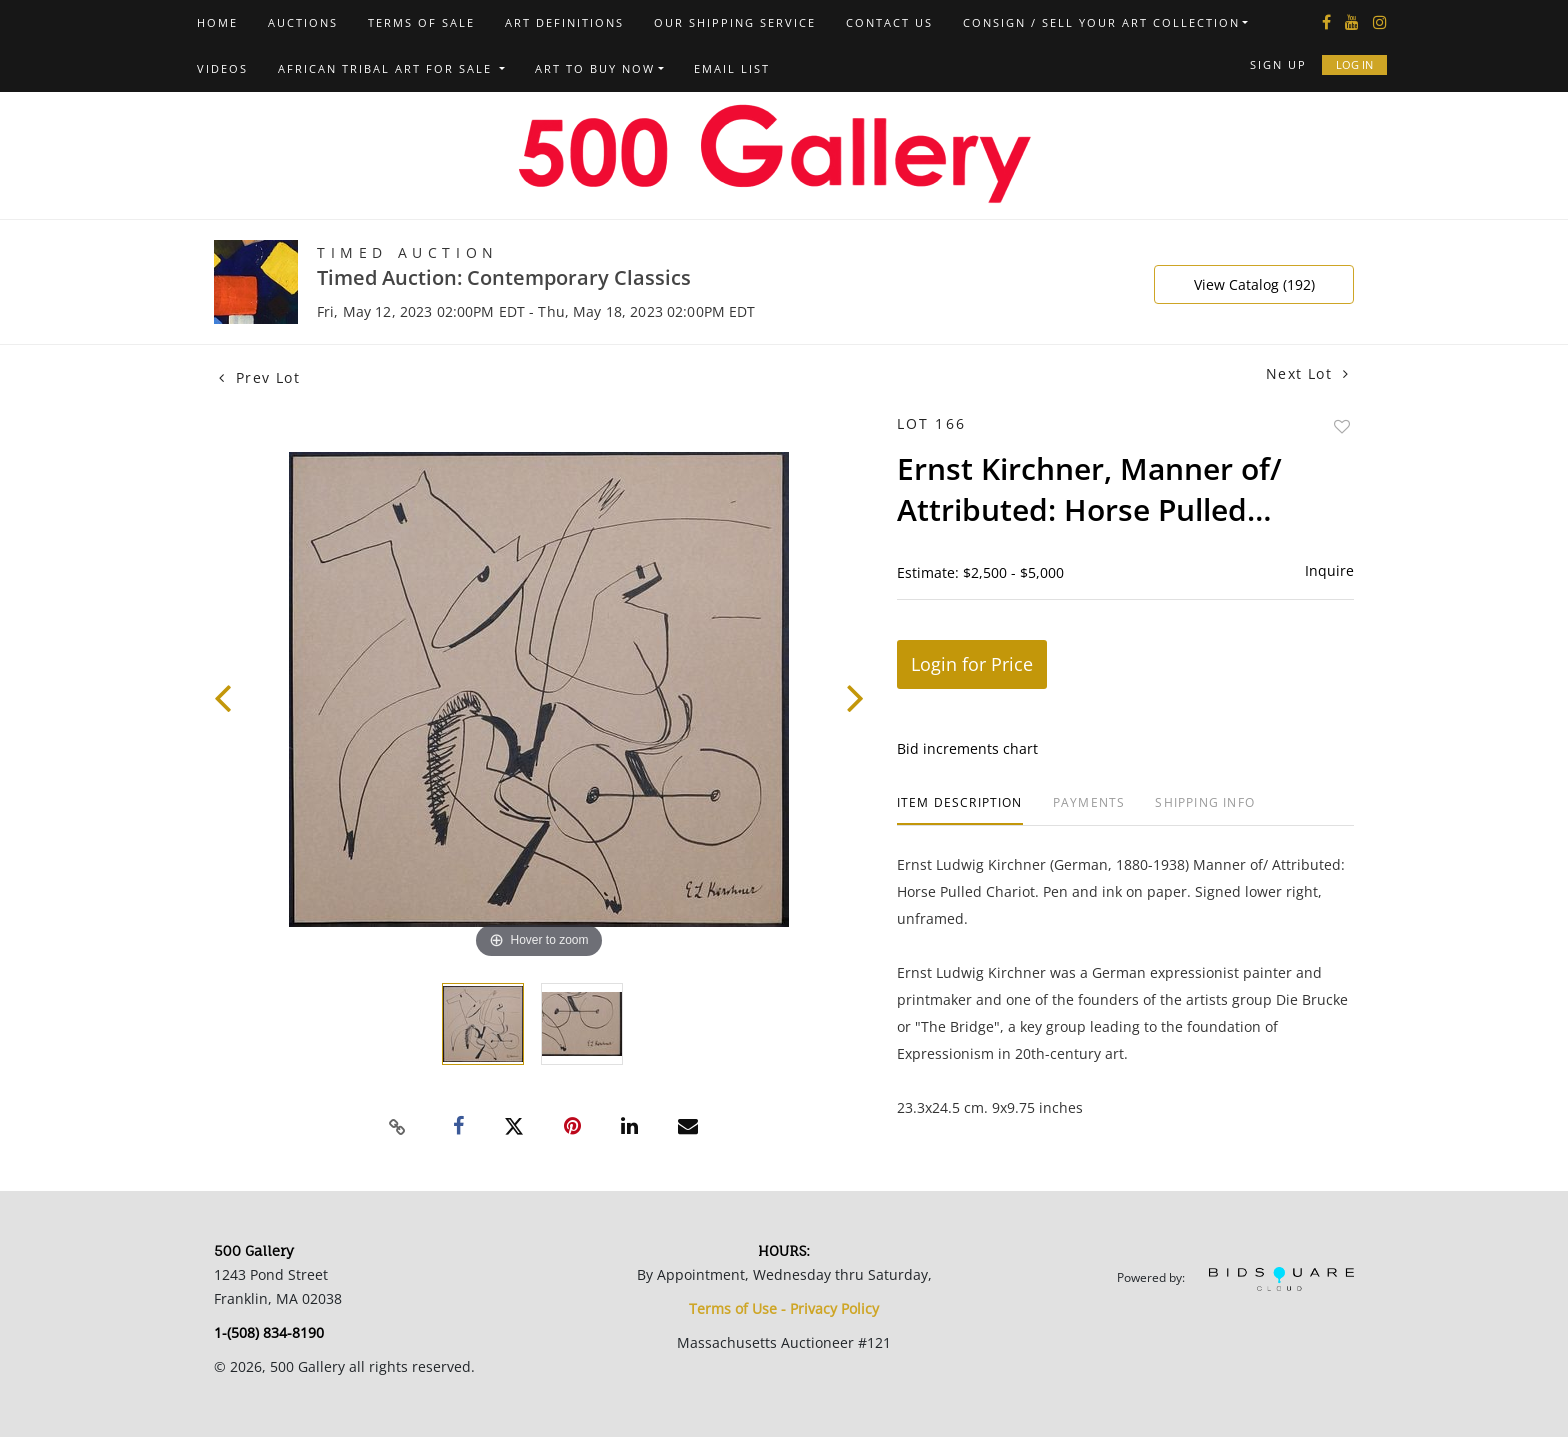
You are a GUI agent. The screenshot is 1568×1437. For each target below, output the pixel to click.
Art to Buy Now (595, 68)
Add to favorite (1342, 426)
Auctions (303, 22)
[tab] (960, 810)
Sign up (1278, 64)
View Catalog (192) (1254, 284)
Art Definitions (564, 22)
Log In (1354, 64)
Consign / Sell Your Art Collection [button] (1101, 22)
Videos (222, 68)
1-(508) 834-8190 (269, 1332)
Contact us (889, 22)
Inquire (1329, 570)
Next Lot (1307, 373)
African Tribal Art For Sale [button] (387, 68)
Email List (732, 68)
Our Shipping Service (735, 22)
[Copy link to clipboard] (398, 1127)
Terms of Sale (421, 22)
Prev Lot (259, 377)
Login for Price (972, 664)
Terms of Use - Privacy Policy (784, 1308)
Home (217, 22)
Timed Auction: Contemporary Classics (504, 277)
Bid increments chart (967, 748)
